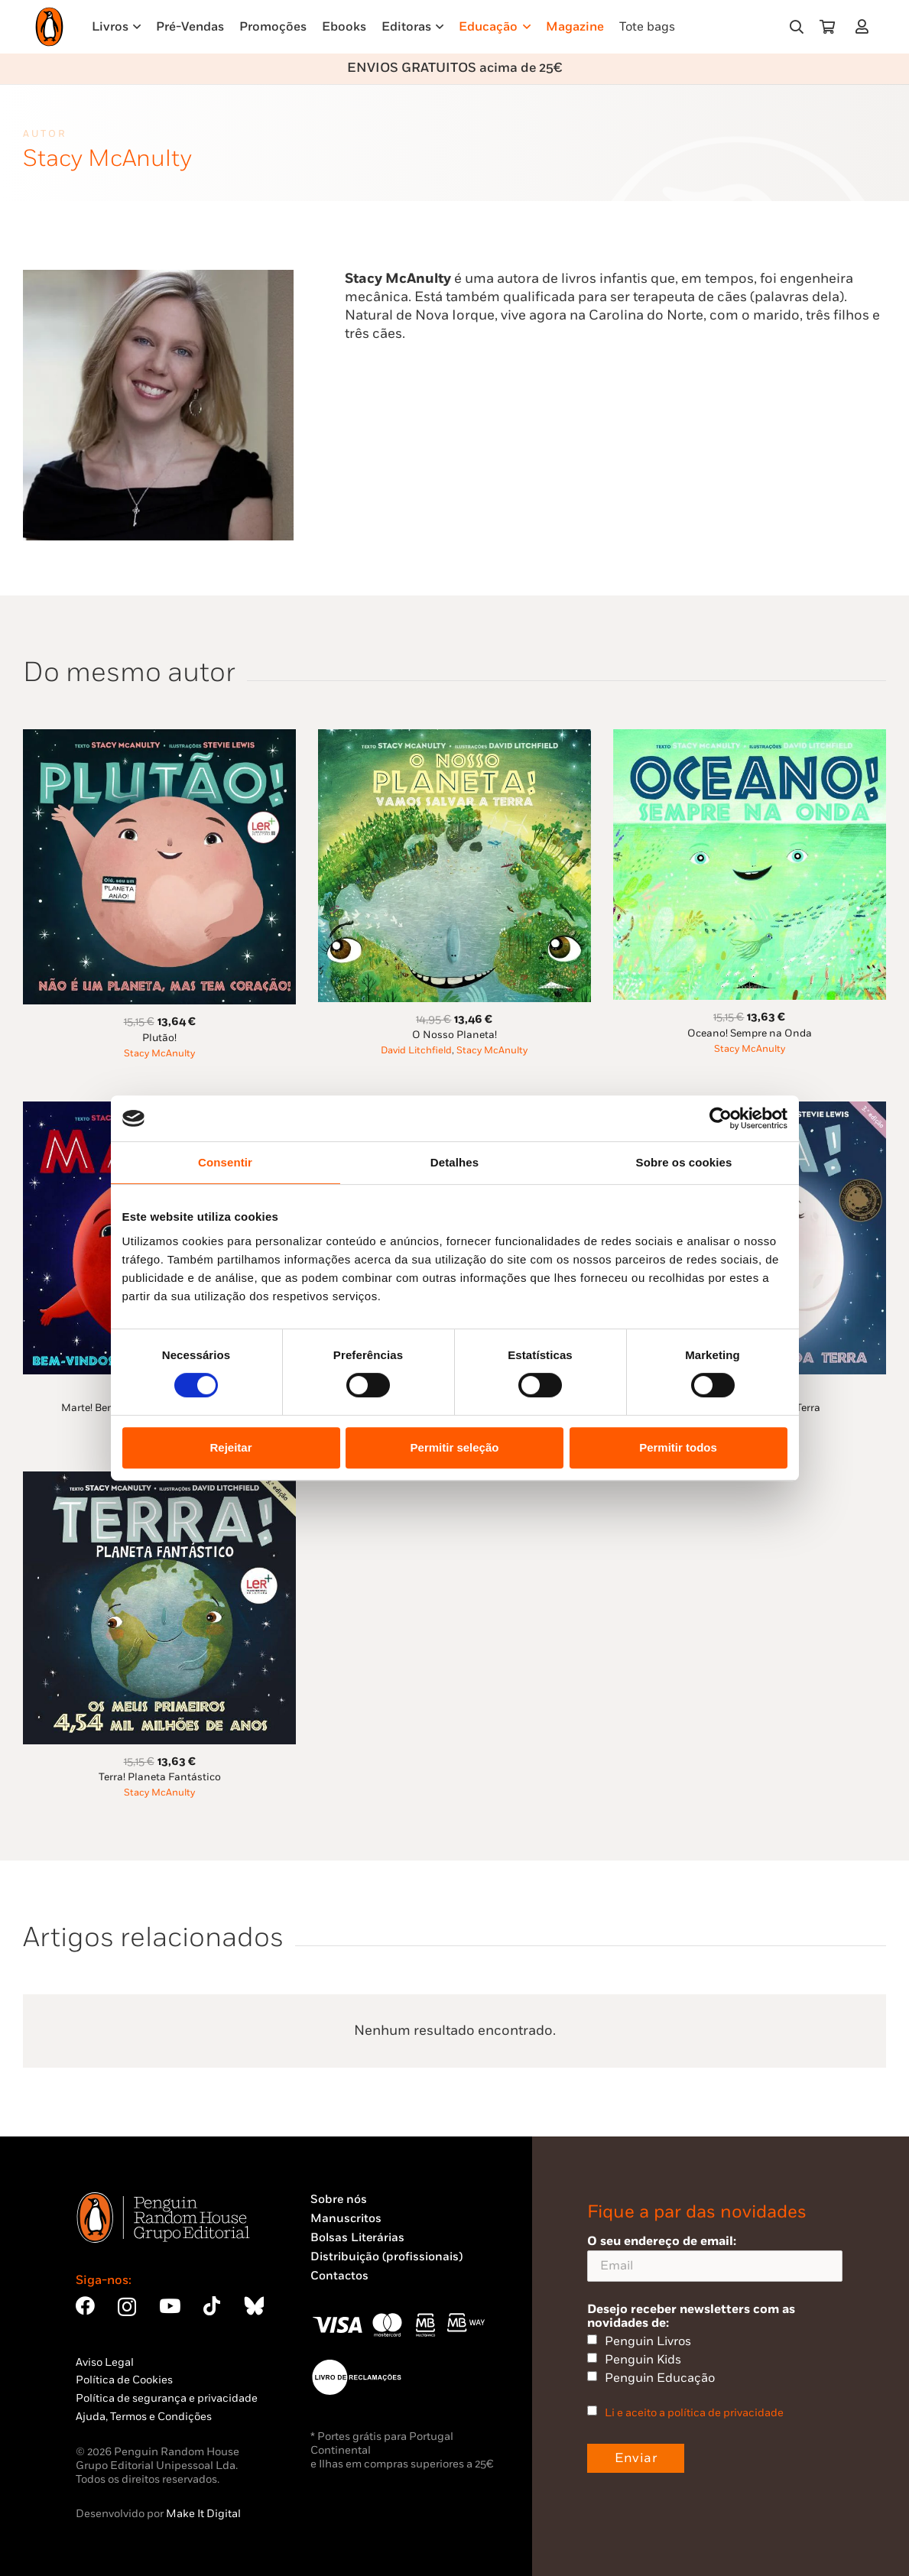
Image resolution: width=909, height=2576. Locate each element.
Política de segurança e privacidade (167, 2398)
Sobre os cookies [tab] (684, 1162)
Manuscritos (345, 2218)
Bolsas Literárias (357, 2237)
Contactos (339, 2276)
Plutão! (159, 1038)
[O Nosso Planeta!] (454, 738)
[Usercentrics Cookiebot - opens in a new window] (720, 1118)
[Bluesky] (254, 2305)
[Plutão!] (159, 738)
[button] (796, 27)
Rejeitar (230, 1447)
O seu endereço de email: (714, 2258)
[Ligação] (865, 26)
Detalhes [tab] (454, 1162)
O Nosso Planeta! (454, 1035)
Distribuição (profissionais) (386, 2257)
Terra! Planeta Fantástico (160, 1777)
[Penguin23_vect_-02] (356, 2377)
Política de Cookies (124, 2379)
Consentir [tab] (225, 1162)
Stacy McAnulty (159, 1053)
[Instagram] (127, 2307)
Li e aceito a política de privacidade (694, 2412)
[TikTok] (211, 2305)
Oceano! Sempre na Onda (749, 1033)
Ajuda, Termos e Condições (144, 2416)
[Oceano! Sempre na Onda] (749, 738)
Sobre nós (338, 2199)
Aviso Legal (105, 2362)
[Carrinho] (827, 27)
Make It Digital (203, 2513)
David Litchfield (416, 1050)
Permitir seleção (455, 1447)
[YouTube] (169, 2305)
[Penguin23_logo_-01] (49, 26)
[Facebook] (85, 2305)
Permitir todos (678, 1447)
